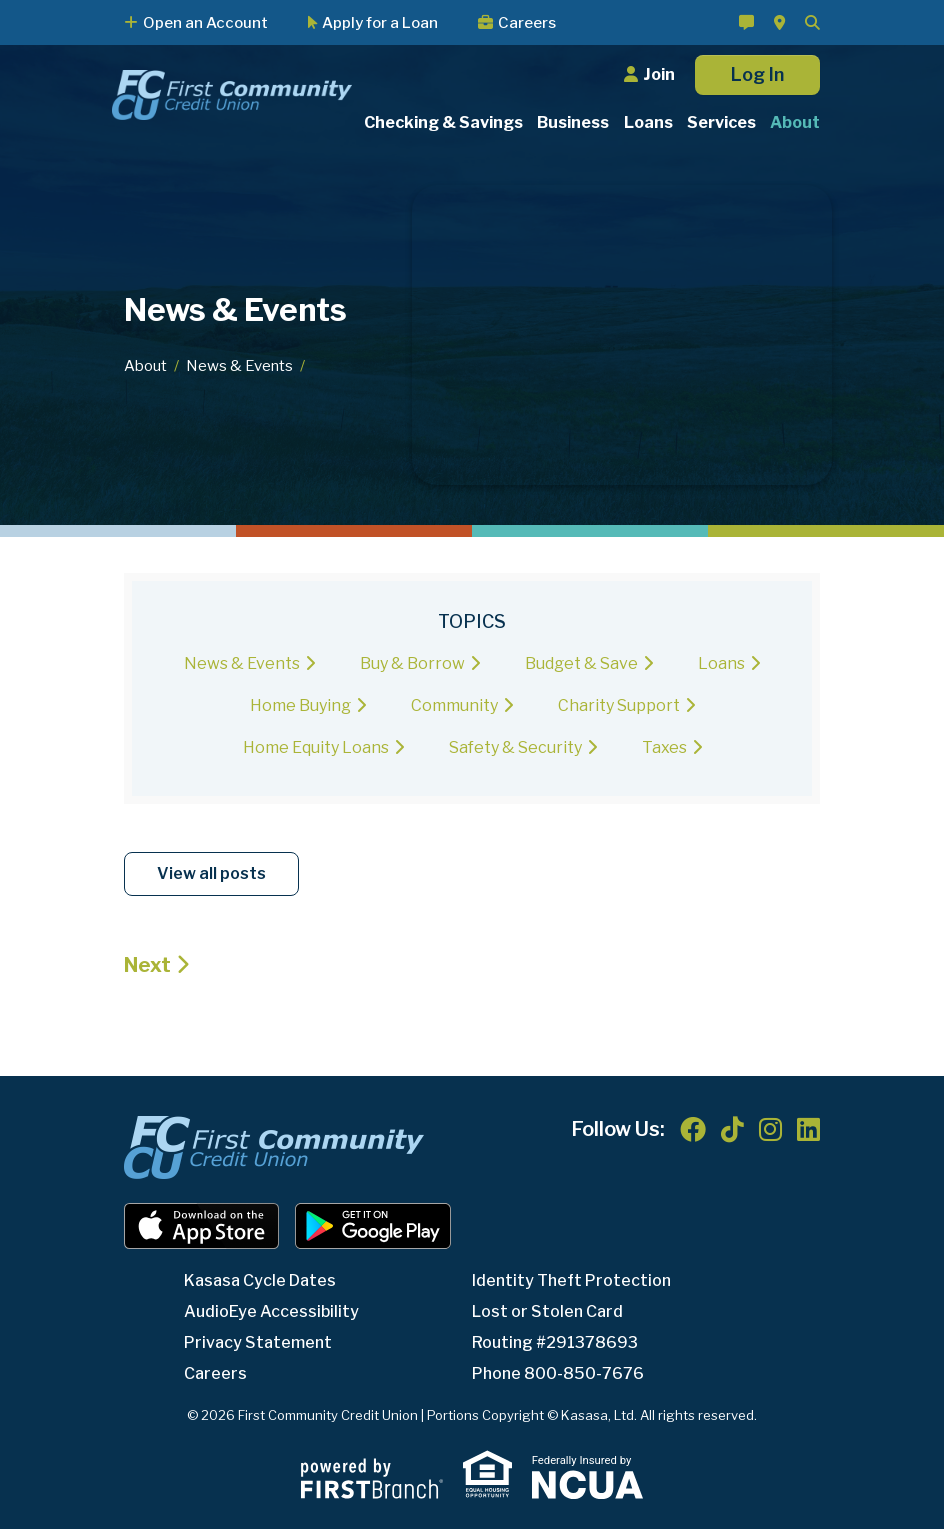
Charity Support (619, 705)
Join (659, 74)
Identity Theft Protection (571, 1280)
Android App (373, 1226)
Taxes (664, 747)
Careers (527, 23)
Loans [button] (648, 122)
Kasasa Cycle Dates (260, 1280)
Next (147, 965)
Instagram (770, 1129)
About (145, 366)
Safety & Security (515, 747)
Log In (757, 74)
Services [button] (721, 122)
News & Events (239, 366)
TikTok (732, 1129)
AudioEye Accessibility (271, 1311)
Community (454, 705)
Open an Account (205, 23)
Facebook (693, 1129)
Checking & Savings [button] (443, 122)
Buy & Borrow (412, 663)
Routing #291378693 (555, 1342)
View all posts (211, 873)
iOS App (202, 1226)
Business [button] (573, 122)
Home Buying (300, 705)
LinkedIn (808, 1129)
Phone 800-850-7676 (558, 1373)
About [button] (795, 122)
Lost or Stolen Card (547, 1311)
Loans (721, 663)
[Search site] (812, 22)
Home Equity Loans (316, 747)
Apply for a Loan (380, 23)
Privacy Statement (258, 1342)
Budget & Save (581, 663)
